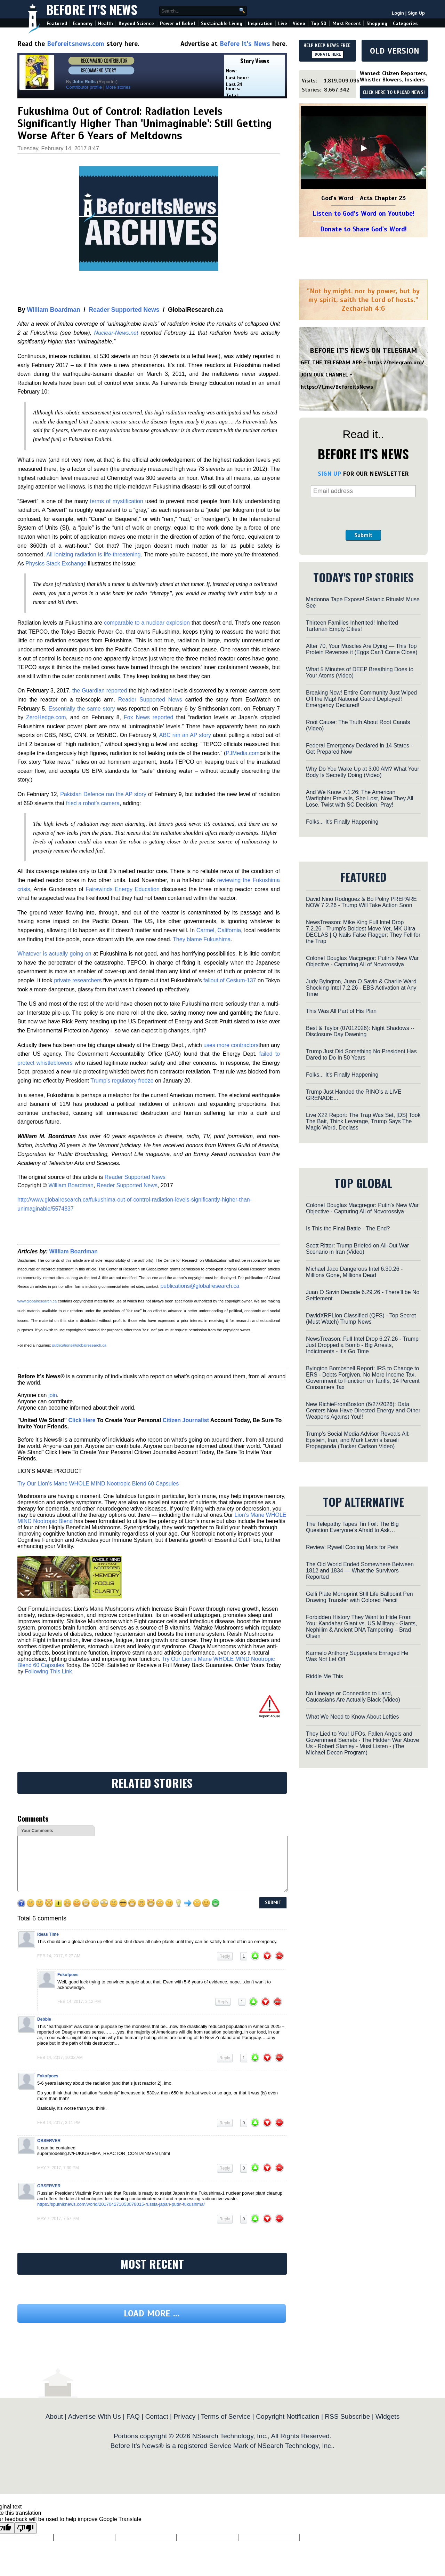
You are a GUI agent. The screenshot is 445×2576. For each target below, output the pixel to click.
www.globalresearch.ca (37, 1301)
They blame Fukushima (201, 939)
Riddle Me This (324, 1676)
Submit (363, 535)
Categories (405, 23)
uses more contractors (230, 1045)
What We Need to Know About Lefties (352, 1717)
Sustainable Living (221, 23)
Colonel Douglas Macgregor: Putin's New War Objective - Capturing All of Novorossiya (362, 961)
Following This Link (48, 1671)
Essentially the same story (82, 709)
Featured (57, 23)
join (52, 1395)
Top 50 (318, 23)
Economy (82, 23)
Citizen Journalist (186, 1420)
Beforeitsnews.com (75, 44)
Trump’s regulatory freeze (121, 1081)
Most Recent (346, 23)
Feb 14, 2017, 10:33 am (60, 2057)
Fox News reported (148, 717)
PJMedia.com (242, 753)
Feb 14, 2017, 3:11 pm (59, 2122)
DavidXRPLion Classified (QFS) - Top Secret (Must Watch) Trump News (361, 1319)
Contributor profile (84, 87)
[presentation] (363, 513)
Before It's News (91, 9)
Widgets (387, 2416)
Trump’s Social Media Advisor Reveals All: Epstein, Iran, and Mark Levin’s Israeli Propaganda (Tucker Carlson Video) (358, 1440)
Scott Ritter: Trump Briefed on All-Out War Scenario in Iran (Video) (357, 1249)
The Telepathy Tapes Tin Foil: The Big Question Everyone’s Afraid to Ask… (352, 1527)
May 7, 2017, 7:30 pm (58, 2167)
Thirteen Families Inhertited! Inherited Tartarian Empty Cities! (352, 626)
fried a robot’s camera (93, 803)
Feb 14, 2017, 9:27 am (58, 1955)
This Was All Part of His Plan (341, 1011)
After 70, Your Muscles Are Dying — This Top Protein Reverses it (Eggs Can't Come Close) (362, 649)
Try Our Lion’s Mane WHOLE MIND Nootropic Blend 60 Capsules (98, 1484)
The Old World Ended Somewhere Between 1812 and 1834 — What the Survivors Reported (360, 1570)
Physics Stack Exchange (55, 563)
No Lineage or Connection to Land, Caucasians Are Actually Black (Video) (353, 1696)
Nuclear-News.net (116, 333)
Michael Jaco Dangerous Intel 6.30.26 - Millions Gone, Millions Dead (354, 1272)
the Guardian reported (99, 690)
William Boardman (53, 309)
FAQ (133, 2416)
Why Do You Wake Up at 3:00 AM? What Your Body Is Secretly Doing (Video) (362, 772)
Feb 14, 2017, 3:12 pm (79, 2001)
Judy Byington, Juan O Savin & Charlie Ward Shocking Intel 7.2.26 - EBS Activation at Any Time (361, 987)
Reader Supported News (124, 309)
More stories (118, 87)
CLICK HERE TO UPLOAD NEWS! (394, 92)
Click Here (81, 1420)
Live (282, 23)
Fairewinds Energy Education (122, 889)
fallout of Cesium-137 (229, 980)
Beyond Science (136, 23)
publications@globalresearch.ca (199, 1286)
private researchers (78, 980)
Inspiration (260, 23)
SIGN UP (329, 473)
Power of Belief (177, 23)
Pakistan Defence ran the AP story (103, 794)
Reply (224, 1956)
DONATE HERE (328, 54)
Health (105, 23)
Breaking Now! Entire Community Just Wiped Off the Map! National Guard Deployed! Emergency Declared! (361, 699)
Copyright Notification (287, 2416)
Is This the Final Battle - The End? (348, 1228)
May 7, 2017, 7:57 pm (58, 2218)
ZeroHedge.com (46, 717)
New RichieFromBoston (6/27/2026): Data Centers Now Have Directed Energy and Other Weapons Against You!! (363, 1410)
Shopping (376, 23)
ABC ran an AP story (185, 735)
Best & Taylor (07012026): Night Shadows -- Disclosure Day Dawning (360, 1031)
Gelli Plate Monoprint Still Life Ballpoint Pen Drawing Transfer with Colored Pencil (359, 1597)
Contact (156, 2416)
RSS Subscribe (347, 2416)
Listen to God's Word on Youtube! (363, 213)
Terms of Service (226, 2416)
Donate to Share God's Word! (363, 229)
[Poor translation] (25, 2528)
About (54, 2416)
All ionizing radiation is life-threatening (93, 554)
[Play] (363, 148)
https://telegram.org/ (396, 362)
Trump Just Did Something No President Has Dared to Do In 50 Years (361, 1054)
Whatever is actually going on (54, 954)
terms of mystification (116, 501)
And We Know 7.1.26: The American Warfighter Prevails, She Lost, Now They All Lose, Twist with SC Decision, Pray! (359, 798)
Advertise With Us (94, 2416)
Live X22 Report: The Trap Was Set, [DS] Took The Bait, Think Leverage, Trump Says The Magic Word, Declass (363, 1121)
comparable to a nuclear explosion (147, 623)
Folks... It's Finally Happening (342, 822)
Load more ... (151, 2313)
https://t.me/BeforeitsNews (337, 386)
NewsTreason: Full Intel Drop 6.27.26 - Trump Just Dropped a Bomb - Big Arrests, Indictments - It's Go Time (362, 1345)
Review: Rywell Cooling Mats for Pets (352, 1547)
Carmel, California (218, 930)
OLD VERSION (394, 51)
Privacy (184, 2416)
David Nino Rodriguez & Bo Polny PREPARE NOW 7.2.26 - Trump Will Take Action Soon (361, 902)
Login (398, 13)
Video (299, 23)
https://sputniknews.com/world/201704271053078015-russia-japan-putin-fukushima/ (121, 2204)
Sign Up (416, 13)
